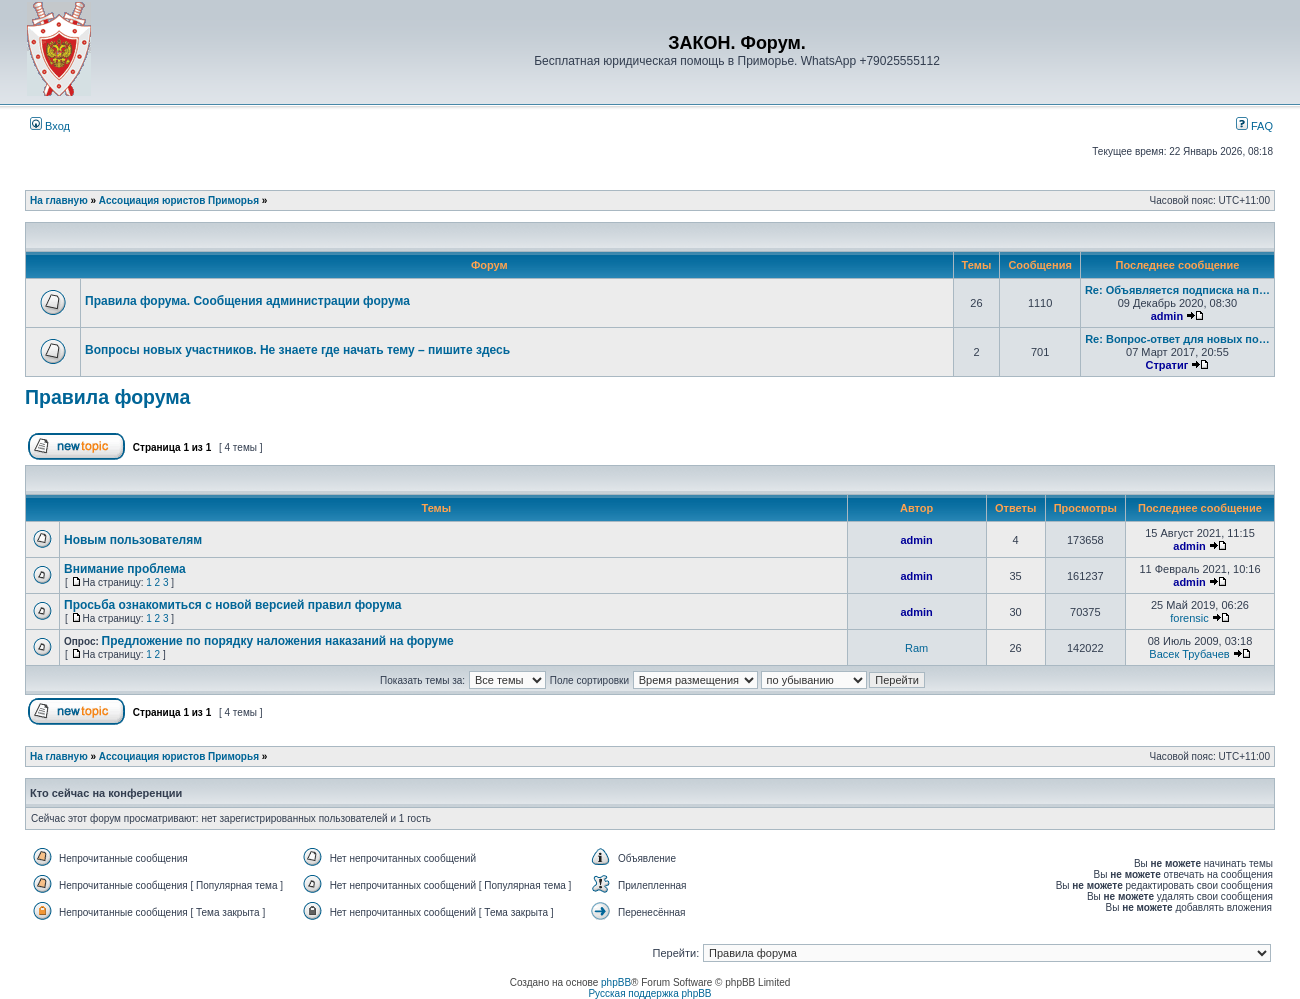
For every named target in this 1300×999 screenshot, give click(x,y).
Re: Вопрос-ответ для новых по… (1177, 339)
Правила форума (107, 397)
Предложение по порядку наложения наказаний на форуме (278, 641)
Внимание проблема (125, 569)
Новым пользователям (133, 540)
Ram (916, 648)
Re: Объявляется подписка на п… (1177, 290)
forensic (1189, 618)
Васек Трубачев (1189, 654)
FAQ (1254, 126)
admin (1167, 316)
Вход (50, 126)
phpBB (616, 982)
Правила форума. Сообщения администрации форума (247, 301)
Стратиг (1166, 365)
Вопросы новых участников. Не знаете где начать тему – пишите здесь (297, 350)
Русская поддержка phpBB (649, 993)
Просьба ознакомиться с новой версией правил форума (232, 605)
